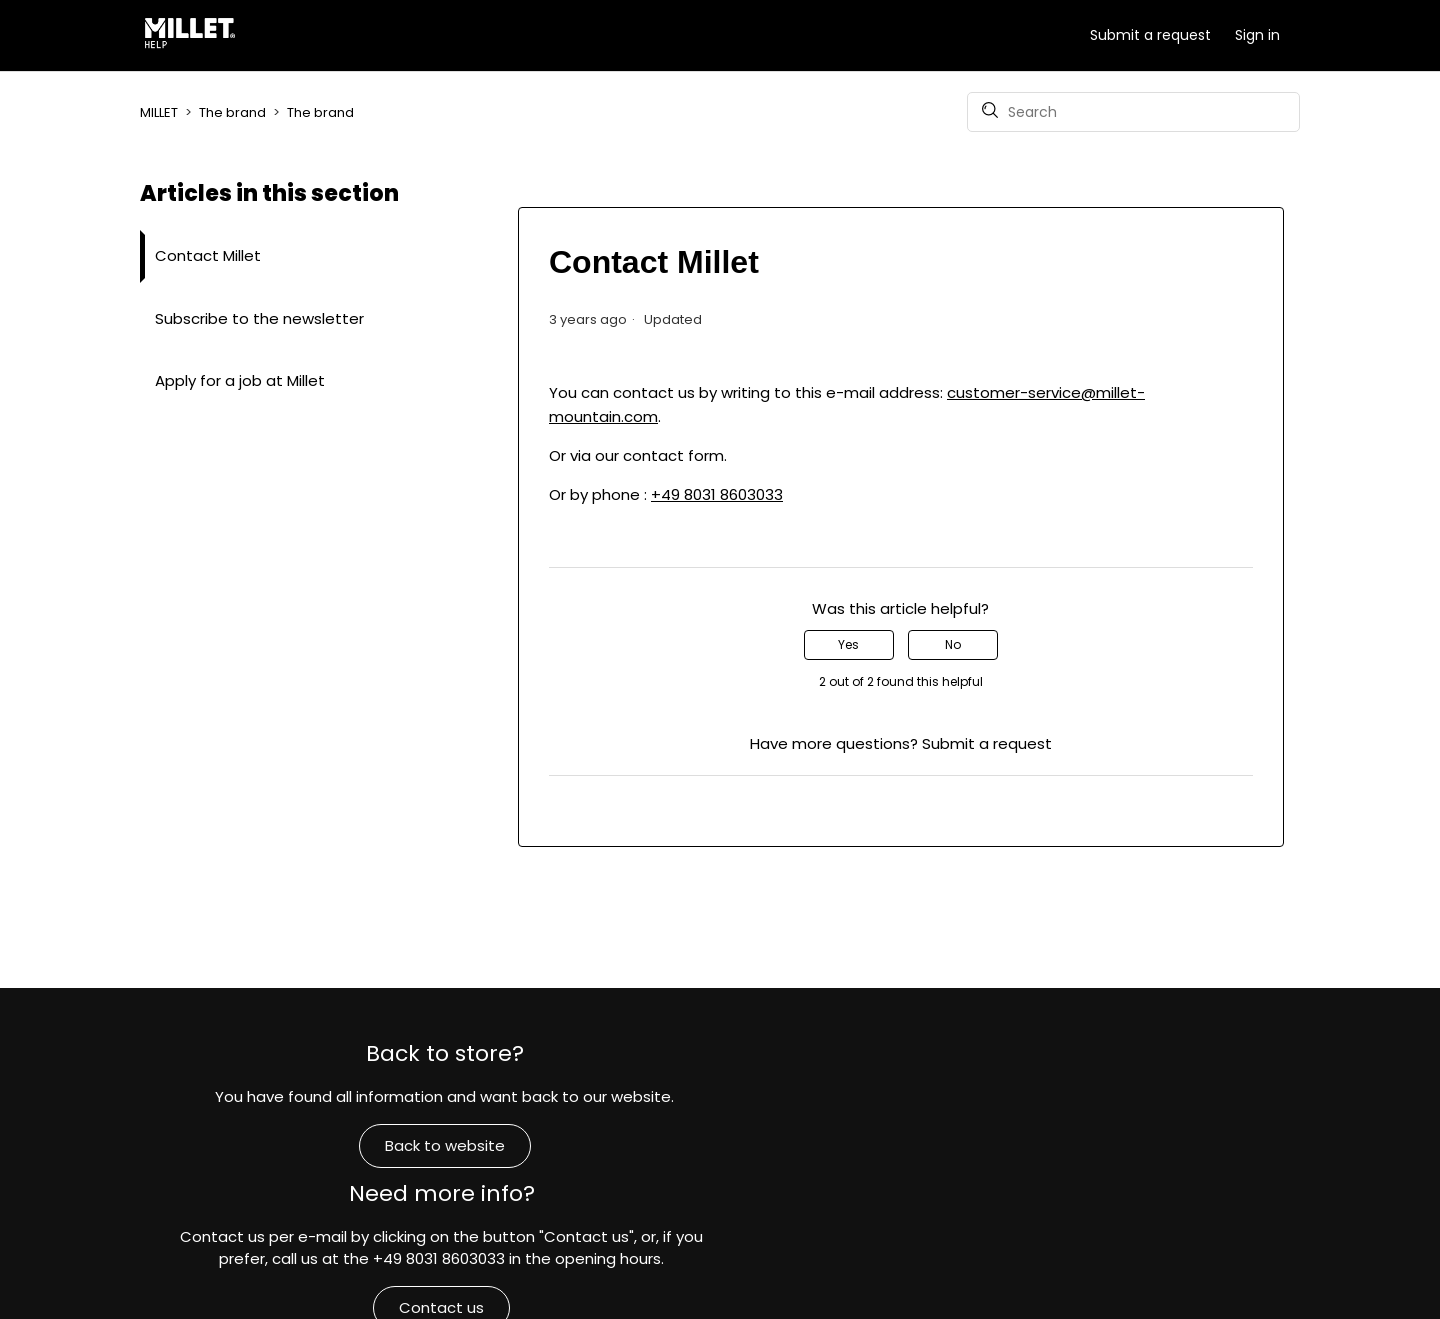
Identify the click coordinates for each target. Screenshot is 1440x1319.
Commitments (1108, 1224)
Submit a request (1150, 35)
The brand (232, 112)
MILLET (159, 112)
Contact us (719, 1181)
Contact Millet (208, 255)
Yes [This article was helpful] (848, 644)
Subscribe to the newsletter (259, 318)
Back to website (331, 1158)
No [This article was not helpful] (953, 644)
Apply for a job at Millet (240, 380)
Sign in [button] (1257, 35)
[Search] (1133, 112)
